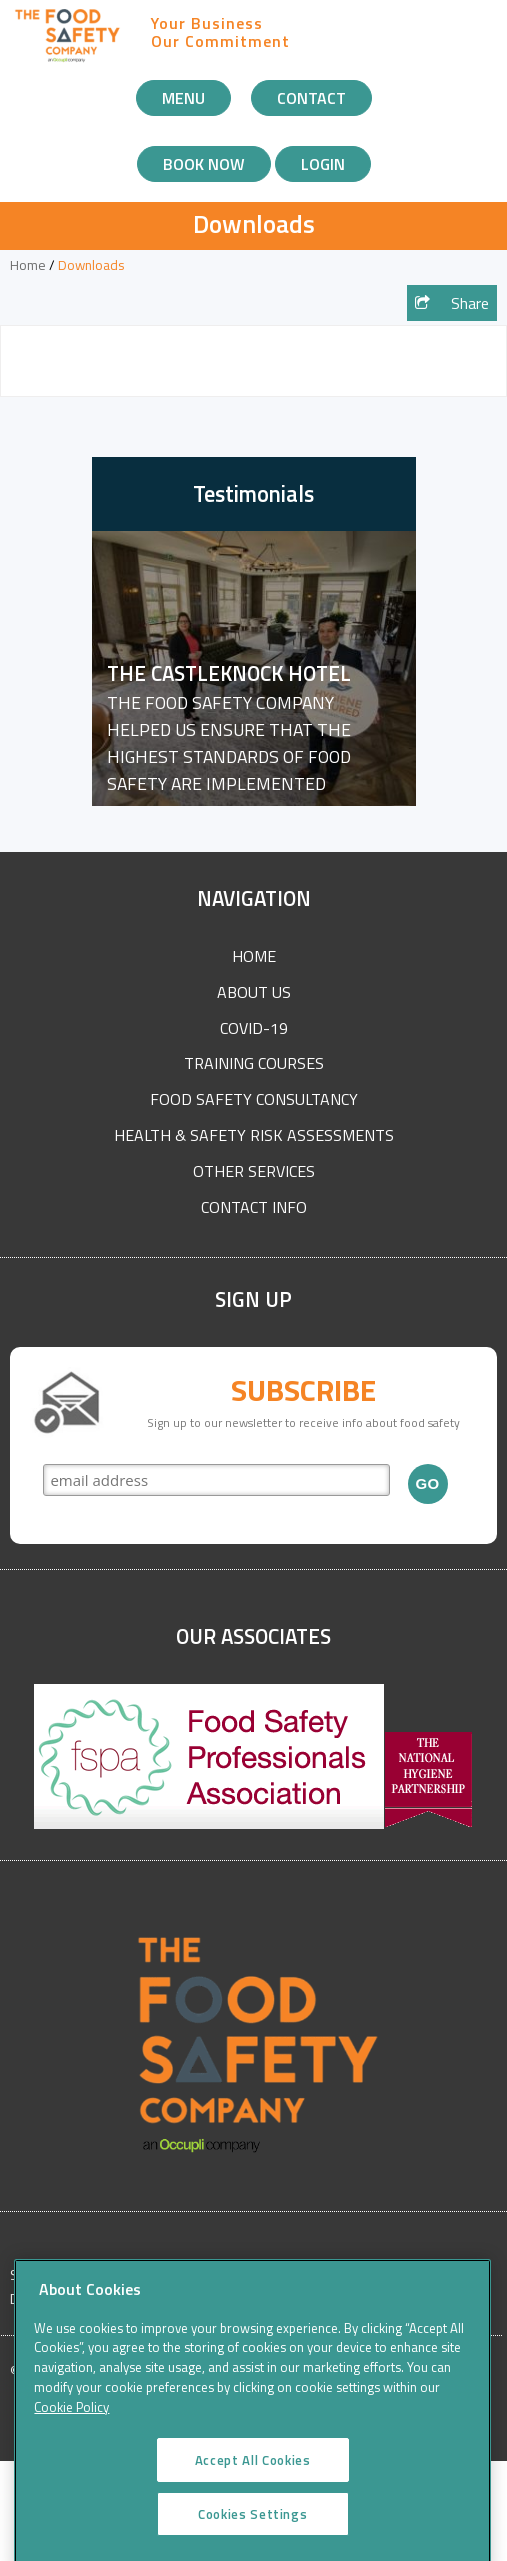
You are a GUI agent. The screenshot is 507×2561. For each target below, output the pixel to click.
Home (28, 265)
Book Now (204, 164)
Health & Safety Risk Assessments (254, 1135)
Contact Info (254, 1207)
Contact (311, 98)
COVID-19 (254, 1028)
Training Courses (254, 1063)
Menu (183, 98)
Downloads (91, 265)
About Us (254, 992)
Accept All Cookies (253, 2472)
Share (452, 303)
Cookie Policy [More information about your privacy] (71, 2419)
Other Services (254, 1171)
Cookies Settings (253, 2526)
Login (323, 164)
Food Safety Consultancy (254, 1099)
